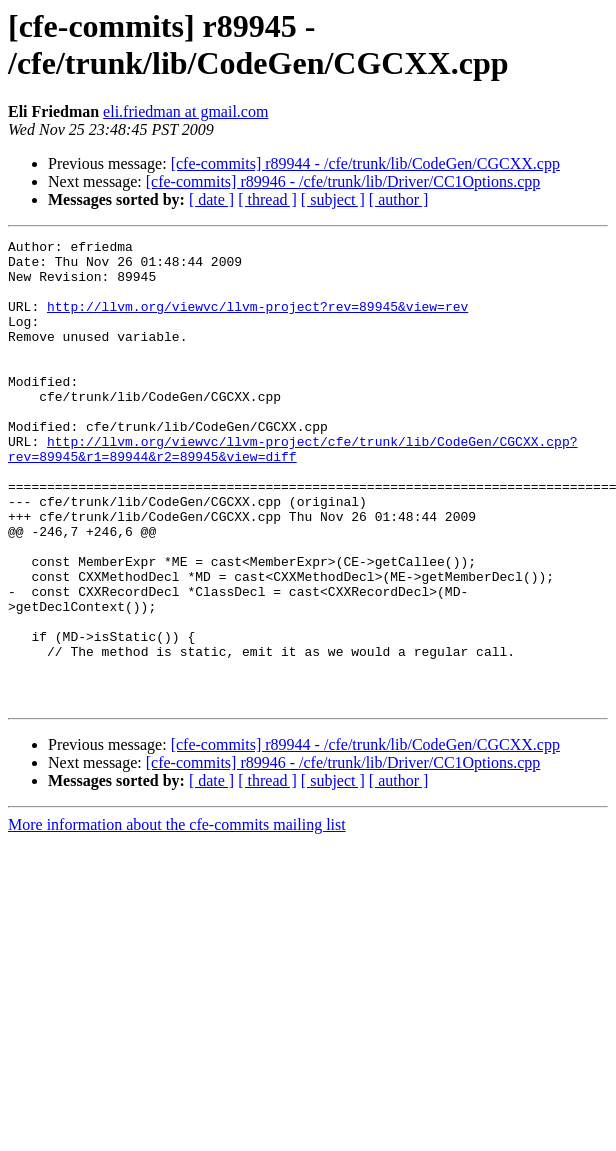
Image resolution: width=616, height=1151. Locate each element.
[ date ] (211, 199)
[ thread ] (267, 199)
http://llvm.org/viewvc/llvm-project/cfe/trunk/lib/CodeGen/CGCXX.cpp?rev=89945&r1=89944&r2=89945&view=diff (292, 492)
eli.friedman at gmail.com (185, 111)
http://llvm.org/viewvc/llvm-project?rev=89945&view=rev (257, 321)
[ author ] (399, 199)
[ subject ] (333, 199)
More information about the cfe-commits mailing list (177, 917)
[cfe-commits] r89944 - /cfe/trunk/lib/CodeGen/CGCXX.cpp (365, 163)
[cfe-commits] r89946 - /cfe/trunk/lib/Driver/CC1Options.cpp (343, 181)
